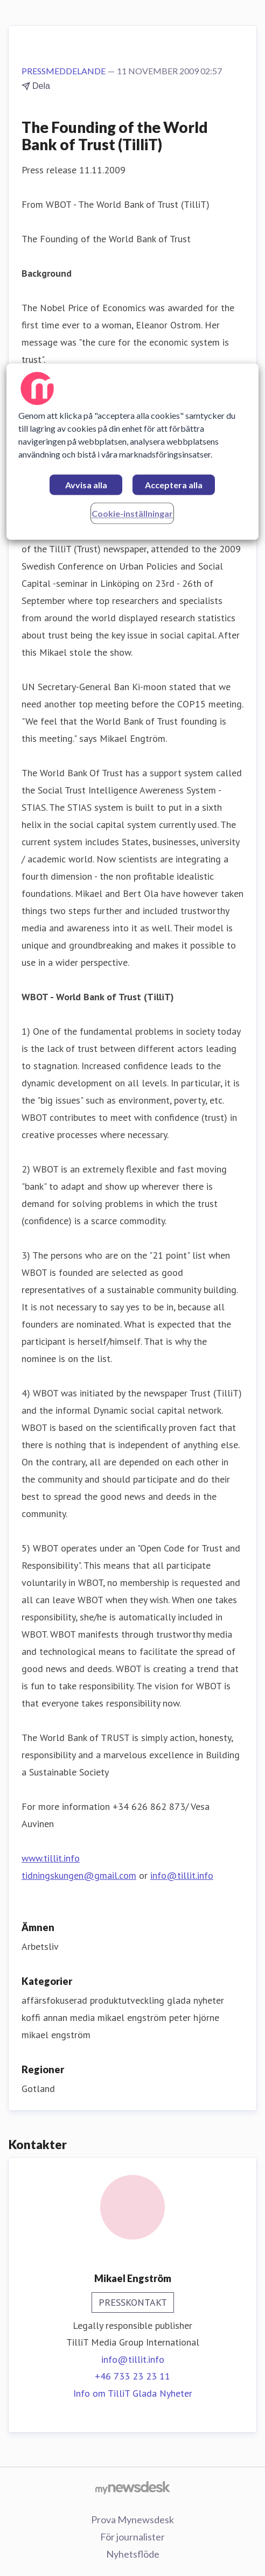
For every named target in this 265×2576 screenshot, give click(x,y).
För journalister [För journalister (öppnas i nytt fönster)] (132, 2537)
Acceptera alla (174, 485)
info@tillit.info (181, 1875)
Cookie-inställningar (132, 513)
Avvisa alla (86, 485)
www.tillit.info (51, 1858)
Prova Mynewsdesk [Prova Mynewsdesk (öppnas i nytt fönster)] (132, 2519)
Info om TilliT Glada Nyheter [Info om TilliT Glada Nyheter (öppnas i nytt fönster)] (132, 2393)
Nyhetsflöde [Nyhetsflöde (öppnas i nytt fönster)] (132, 2554)
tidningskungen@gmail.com (79, 1875)
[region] (132, 451)
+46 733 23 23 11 (132, 2376)
